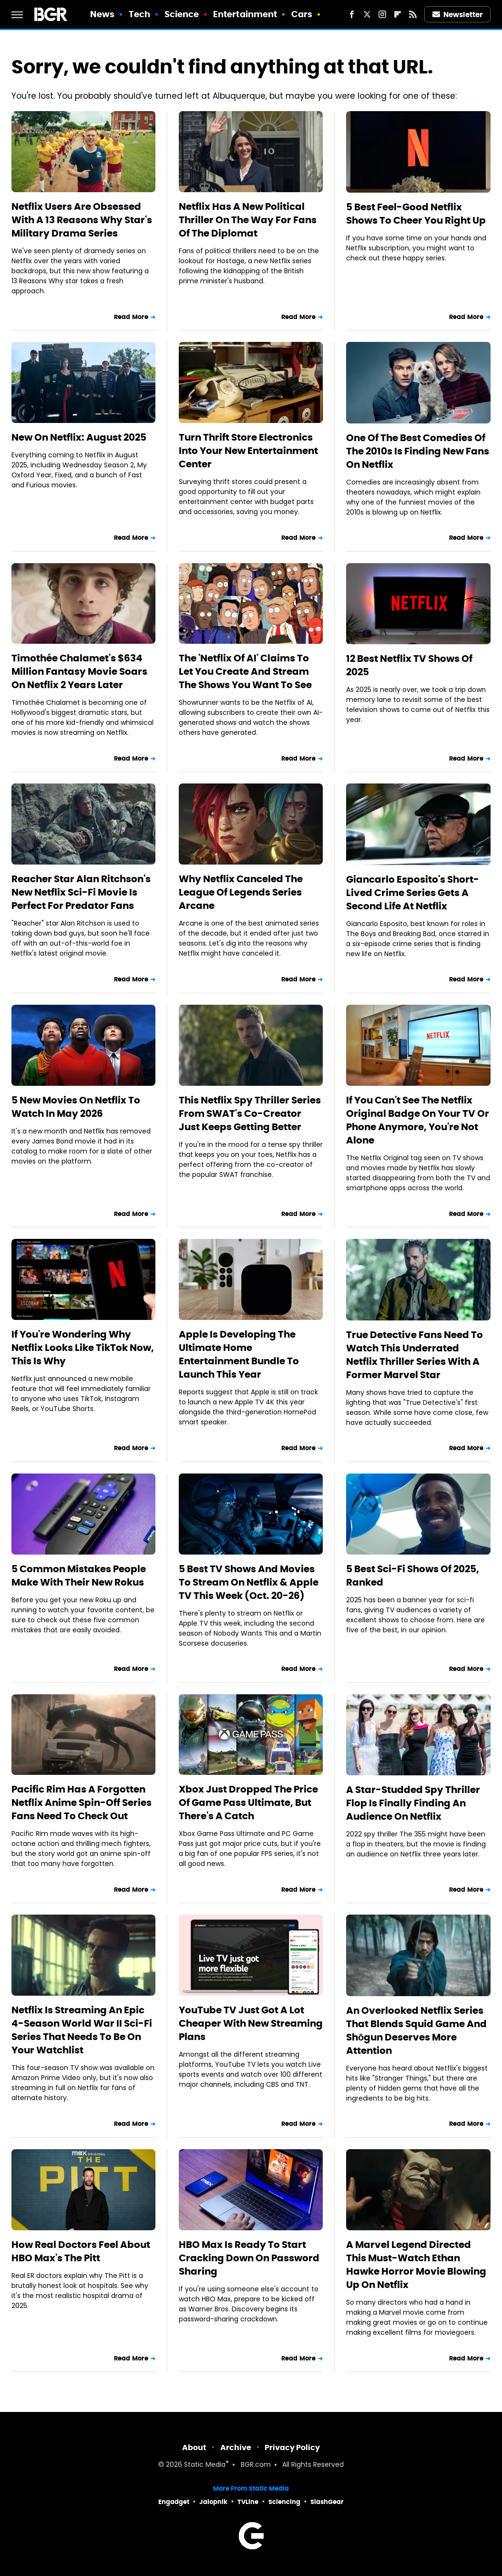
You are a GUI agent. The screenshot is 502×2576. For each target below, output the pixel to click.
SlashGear (327, 2502)
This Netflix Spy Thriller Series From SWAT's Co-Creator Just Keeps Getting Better (250, 1113)
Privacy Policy (292, 2447)
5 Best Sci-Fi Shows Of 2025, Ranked (412, 1575)
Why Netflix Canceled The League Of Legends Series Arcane (241, 892)
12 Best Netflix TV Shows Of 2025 (409, 665)
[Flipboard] (397, 14)
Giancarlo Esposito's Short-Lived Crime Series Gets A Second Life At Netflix (412, 892)
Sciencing (284, 2502)
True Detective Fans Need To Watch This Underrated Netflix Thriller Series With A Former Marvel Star (414, 1355)
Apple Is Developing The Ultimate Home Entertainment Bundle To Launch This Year (239, 1354)
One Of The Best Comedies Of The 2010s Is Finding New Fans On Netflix (417, 451)
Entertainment (245, 14)
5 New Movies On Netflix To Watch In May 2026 (75, 1107)
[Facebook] (352, 14)
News (102, 14)
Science (181, 14)
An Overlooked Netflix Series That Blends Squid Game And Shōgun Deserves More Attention (416, 2030)
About (194, 2447)
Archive (235, 2447)
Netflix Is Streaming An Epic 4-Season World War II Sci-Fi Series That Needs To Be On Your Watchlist (81, 2030)
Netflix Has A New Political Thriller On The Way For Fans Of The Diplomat (248, 219)
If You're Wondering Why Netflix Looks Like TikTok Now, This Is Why (82, 1347)
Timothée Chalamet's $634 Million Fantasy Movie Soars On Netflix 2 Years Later (79, 671)
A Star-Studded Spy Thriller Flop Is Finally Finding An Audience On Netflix (413, 1803)
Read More (131, 317)
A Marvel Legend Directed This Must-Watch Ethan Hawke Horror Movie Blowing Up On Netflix (416, 2264)
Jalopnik (213, 2502)
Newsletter (457, 14)
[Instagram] (382, 14)
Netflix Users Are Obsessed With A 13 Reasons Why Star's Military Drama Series (81, 219)
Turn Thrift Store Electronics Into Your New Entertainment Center (248, 450)
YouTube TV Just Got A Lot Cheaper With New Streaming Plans (251, 2023)
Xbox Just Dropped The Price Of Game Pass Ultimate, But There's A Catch (248, 1802)
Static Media (204, 2465)
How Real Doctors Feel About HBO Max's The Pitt (80, 2251)
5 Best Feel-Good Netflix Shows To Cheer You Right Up (416, 214)
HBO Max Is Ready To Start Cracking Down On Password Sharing (249, 2257)
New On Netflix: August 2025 (78, 437)
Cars (301, 14)
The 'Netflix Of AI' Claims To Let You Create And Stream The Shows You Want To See (245, 671)
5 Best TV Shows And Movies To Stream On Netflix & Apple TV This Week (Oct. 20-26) (248, 1582)
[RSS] (413, 14)
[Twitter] (367, 14)
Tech (139, 14)
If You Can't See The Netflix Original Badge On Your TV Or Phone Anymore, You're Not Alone (417, 1120)
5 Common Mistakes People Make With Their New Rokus (78, 1575)
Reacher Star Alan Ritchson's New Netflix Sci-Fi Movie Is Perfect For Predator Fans (81, 892)
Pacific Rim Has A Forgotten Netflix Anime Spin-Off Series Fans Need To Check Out (81, 1802)
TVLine (247, 2502)
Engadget (173, 2502)
